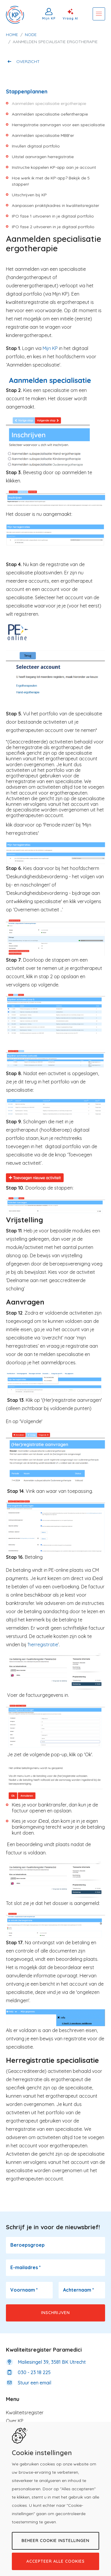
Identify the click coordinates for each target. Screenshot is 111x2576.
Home (12, 34)
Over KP (14, 2421)
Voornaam (24, 2290)
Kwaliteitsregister (25, 2412)
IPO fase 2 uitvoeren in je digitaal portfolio (53, 226)
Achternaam (78, 2290)
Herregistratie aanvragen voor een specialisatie (58, 124)
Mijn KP (49, 18)
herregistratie (43, 1644)
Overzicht (28, 61)
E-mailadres (25, 2267)
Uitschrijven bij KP (29, 194)
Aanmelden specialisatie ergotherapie (49, 103)
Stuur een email (34, 2383)
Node (31, 34)
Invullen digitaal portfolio (36, 146)
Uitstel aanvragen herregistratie (43, 156)
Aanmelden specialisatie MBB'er (43, 135)
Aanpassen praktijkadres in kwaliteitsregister (55, 205)
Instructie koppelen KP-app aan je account (54, 167)
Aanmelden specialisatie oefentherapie (50, 114)
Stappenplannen (26, 91)
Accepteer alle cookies (55, 2561)
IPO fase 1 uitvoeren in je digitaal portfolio (53, 216)
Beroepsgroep (27, 2245)
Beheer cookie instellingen (55, 2540)
